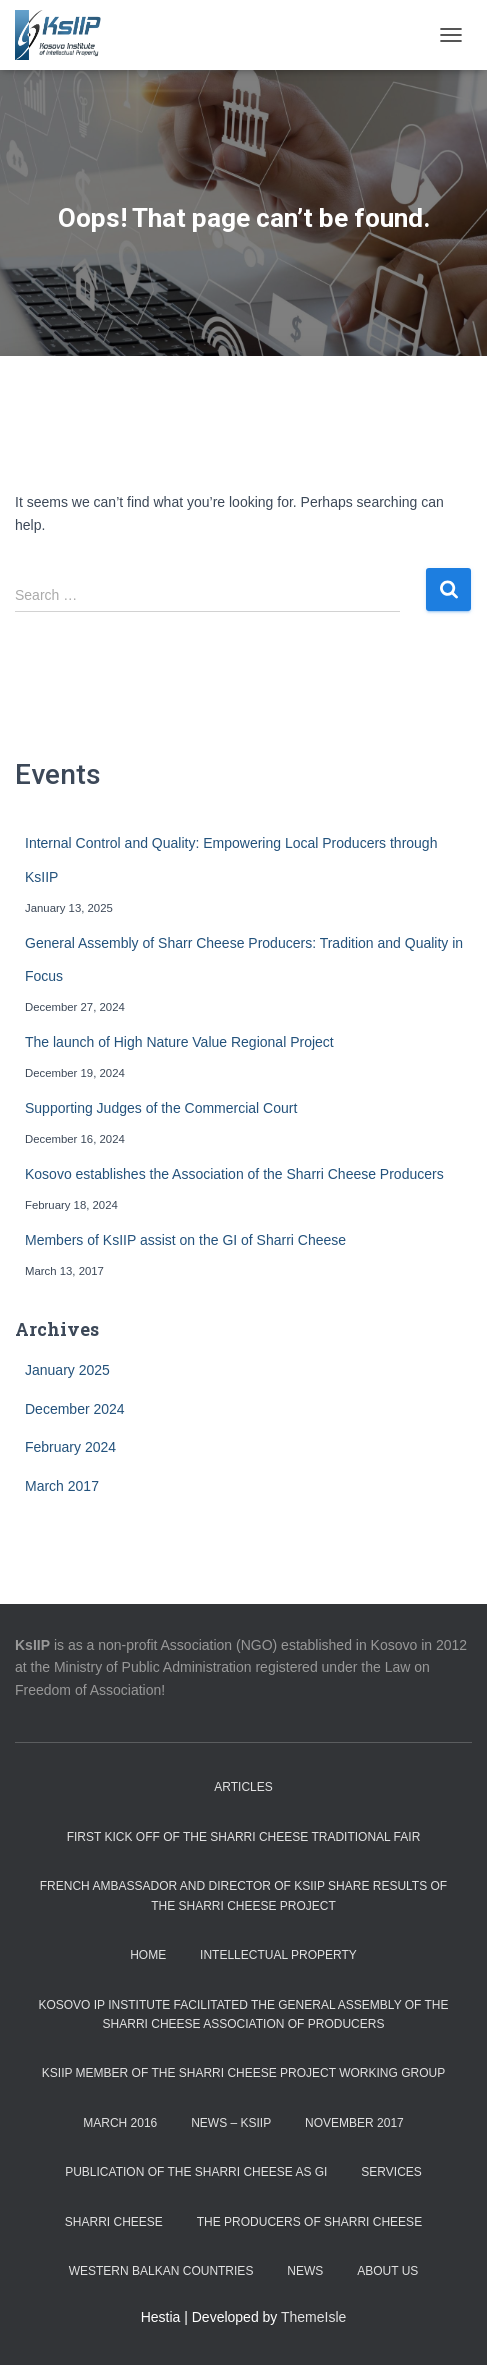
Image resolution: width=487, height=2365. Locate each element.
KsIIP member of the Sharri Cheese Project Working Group (243, 2073)
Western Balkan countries (161, 2271)
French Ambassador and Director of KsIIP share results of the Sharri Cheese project (243, 1895)
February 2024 (70, 1447)
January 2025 (67, 1370)
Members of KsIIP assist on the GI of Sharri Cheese (185, 1240)
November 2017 (354, 2123)
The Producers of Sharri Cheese (309, 2222)
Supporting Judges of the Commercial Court (161, 1108)
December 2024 (75, 1409)
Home (148, 1955)
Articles (243, 1787)
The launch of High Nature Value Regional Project (179, 1042)
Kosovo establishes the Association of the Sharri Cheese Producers (234, 1174)
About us (387, 2271)
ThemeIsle (313, 2317)
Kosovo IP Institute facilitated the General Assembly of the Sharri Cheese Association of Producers (243, 2014)
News (305, 2271)
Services (391, 2172)
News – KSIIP (231, 2123)
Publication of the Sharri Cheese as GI (196, 2172)
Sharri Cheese (114, 2222)
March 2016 (120, 2123)
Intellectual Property (278, 1955)
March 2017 (62, 1486)
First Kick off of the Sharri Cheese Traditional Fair (244, 1837)
